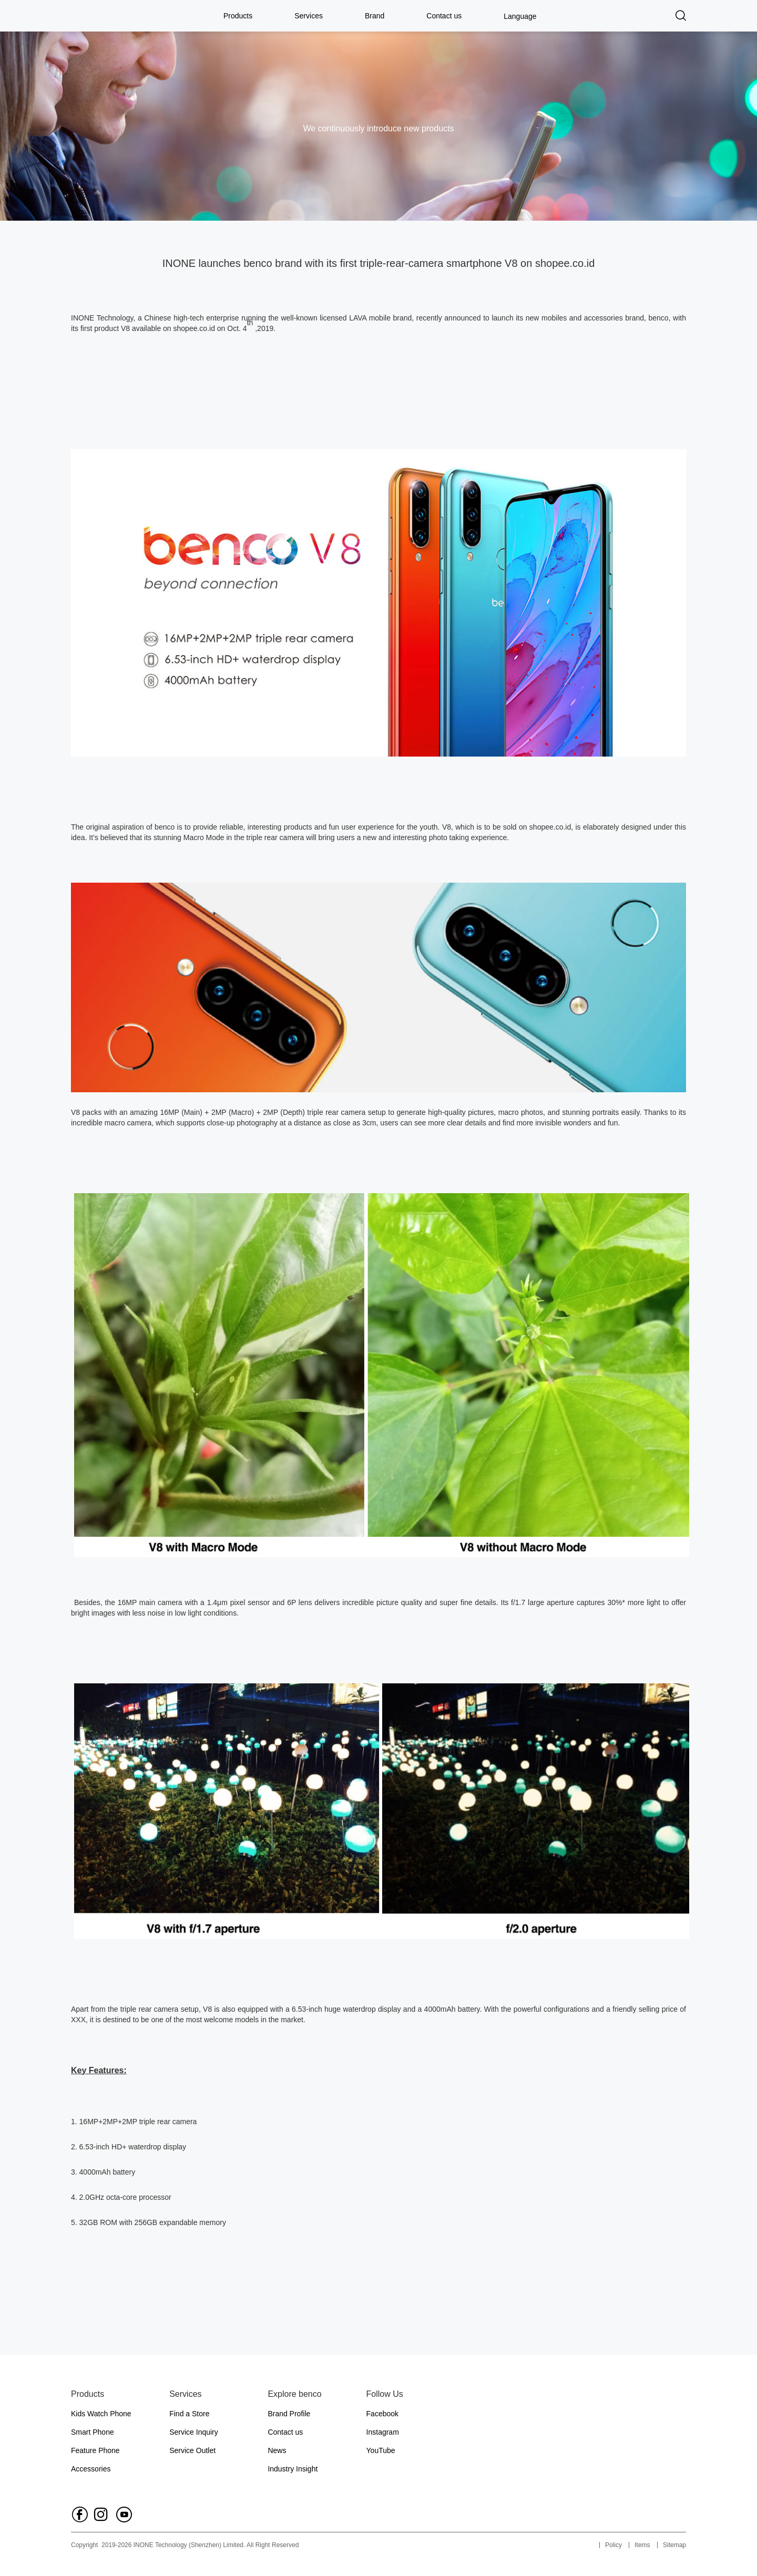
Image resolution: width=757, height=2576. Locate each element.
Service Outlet (192, 2450)
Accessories (90, 2469)
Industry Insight (293, 2469)
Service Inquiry (193, 2432)
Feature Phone (95, 2450)
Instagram (382, 2432)
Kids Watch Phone (101, 2413)
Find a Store (189, 2413)
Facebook (382, 2413)
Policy (613, 2545)
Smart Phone (92, 2432)
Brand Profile (289, 2413)
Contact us (444, 16)
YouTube (380, 2450)
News (277, 2450)
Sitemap (674, 2545)
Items (642, 2545)
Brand (374, 16)
